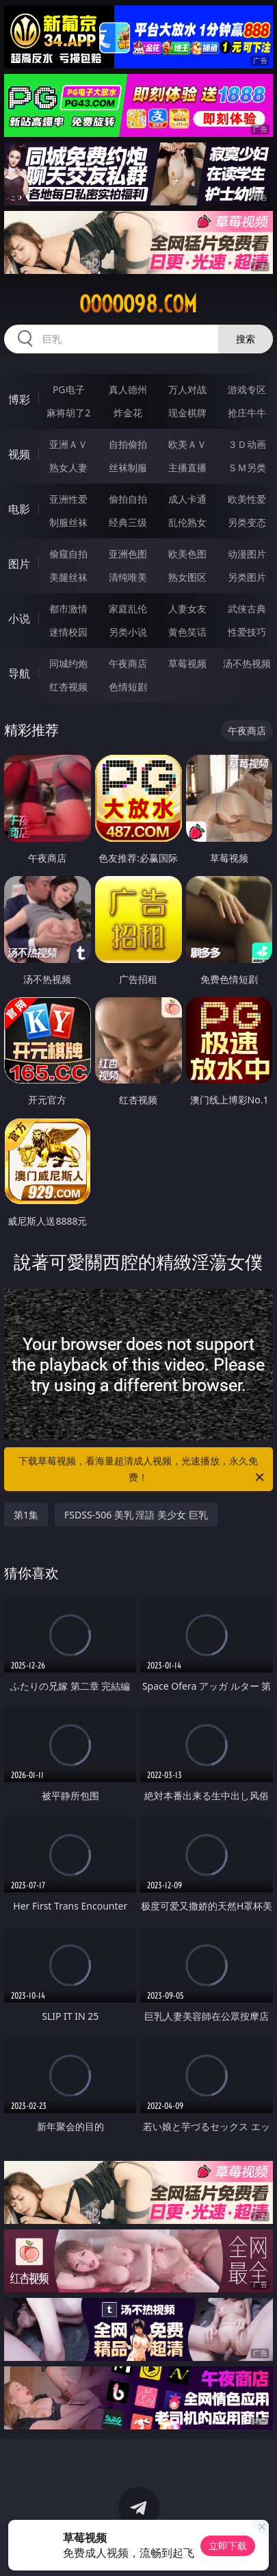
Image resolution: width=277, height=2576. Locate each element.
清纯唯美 (128, 577)
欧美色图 (187, 553)
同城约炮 (68, 663)
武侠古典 (247, 608)
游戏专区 (247, 389)
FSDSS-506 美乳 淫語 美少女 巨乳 (136, 1514)
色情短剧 (128, 686)
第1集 (26, 1514)
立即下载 (228, 2545)
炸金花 (128, 412)
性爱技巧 (247, 631)
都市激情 (68, 608)
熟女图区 (187, 577)
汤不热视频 (247, 663)
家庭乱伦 (128, 608)
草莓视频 (187, 663)
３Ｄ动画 (247, 444)
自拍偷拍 (128, 444)
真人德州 (128, 389)
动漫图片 (247, 553)
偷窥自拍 (68, 553)
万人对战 (187, 389)
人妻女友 (187, 608)
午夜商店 (128, 663)
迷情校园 (68, 631)
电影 (19, 508)
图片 (19, 563)
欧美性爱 (247, 498)
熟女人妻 (68, 467)
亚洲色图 (128, 553)
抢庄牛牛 (247, 412)
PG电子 (69, 389)
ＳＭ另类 (247, 467)
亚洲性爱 (68, 498)
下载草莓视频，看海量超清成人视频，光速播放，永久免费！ (141, 1470)
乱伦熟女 (187, 522)
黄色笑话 (187, 631)
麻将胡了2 (68, 412)
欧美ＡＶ (187, 444)
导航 (19, 673)
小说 (19, 618)
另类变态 (247, 522)
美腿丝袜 (68, 577)
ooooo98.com (138, 304)
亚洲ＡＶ (68, 444)
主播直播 (187, 467)
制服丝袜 (68, 522)
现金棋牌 (187, 412)
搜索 (245, 338)
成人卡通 (187, 498)
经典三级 (128, 522)
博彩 (19, 399)
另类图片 (247, 577)
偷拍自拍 (128, 498)
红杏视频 (68, 686)
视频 (19, 454)
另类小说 (128, 631)
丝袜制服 (128, 467)
